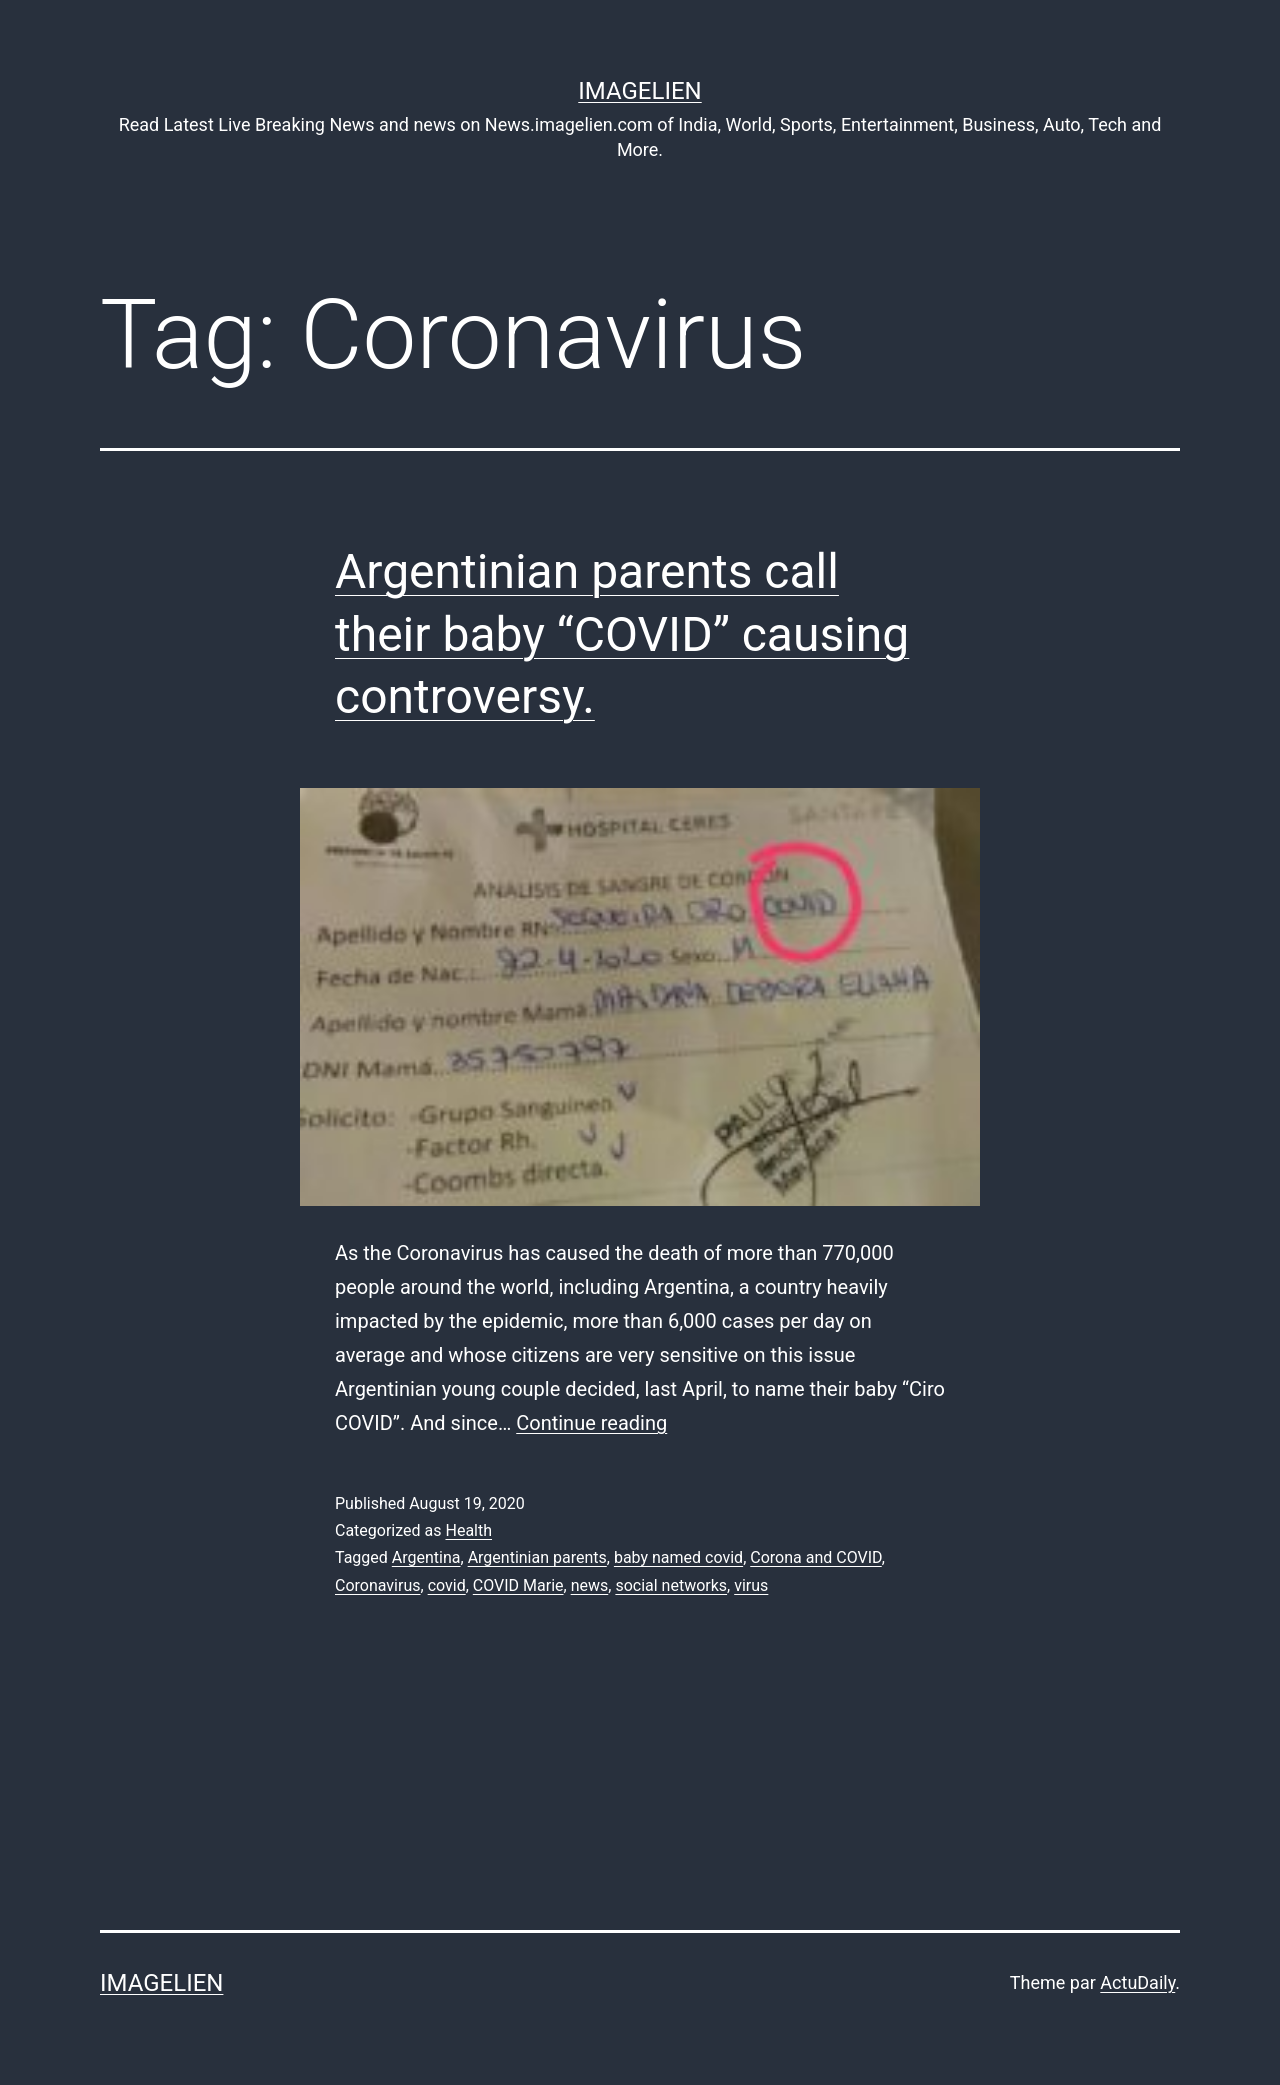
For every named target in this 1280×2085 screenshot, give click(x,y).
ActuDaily (1137, 1982)
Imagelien (639, 91)
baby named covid (678, 1557)
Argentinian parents (537, 1557)
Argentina (426, 1557)
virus (751, 1585)
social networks (671, 1585)
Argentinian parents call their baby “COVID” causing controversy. (622, 634)
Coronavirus (378, 1585)
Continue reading (591, 1423)
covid (447, 1585)
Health (468, 1530)
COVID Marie (518, 1585)
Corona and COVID (815, 1557)
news (590, 1585)
